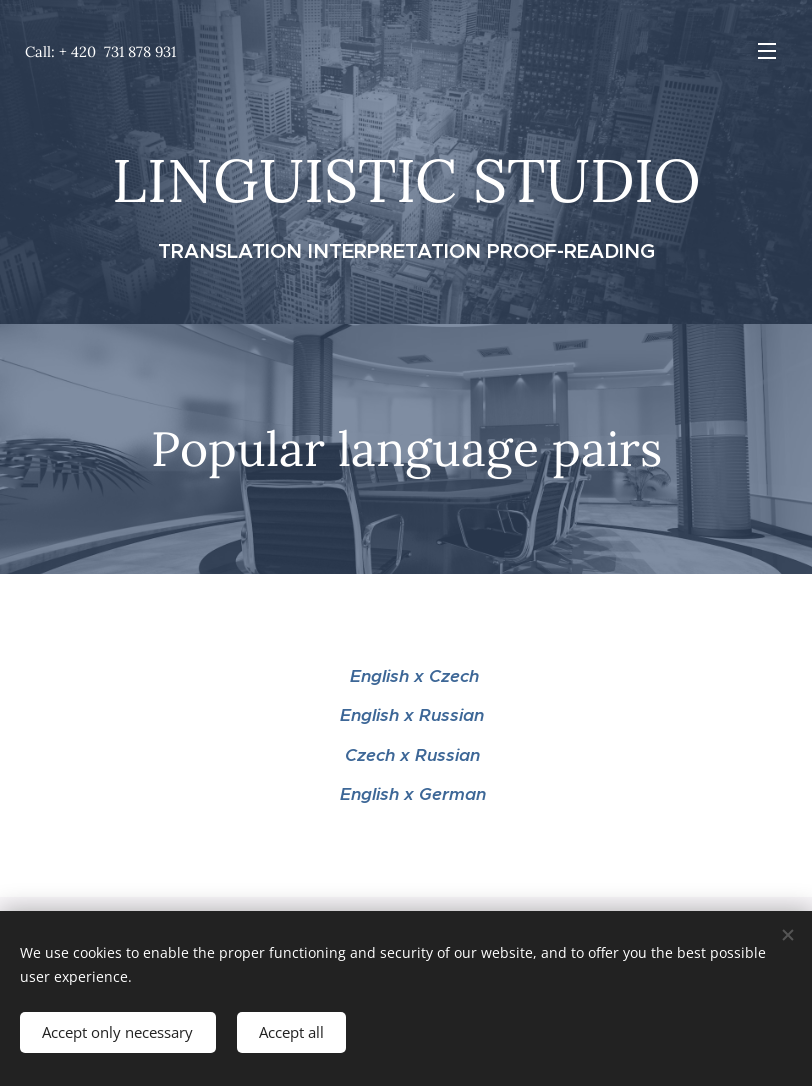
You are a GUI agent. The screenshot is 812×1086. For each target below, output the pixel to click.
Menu (767, 51)
